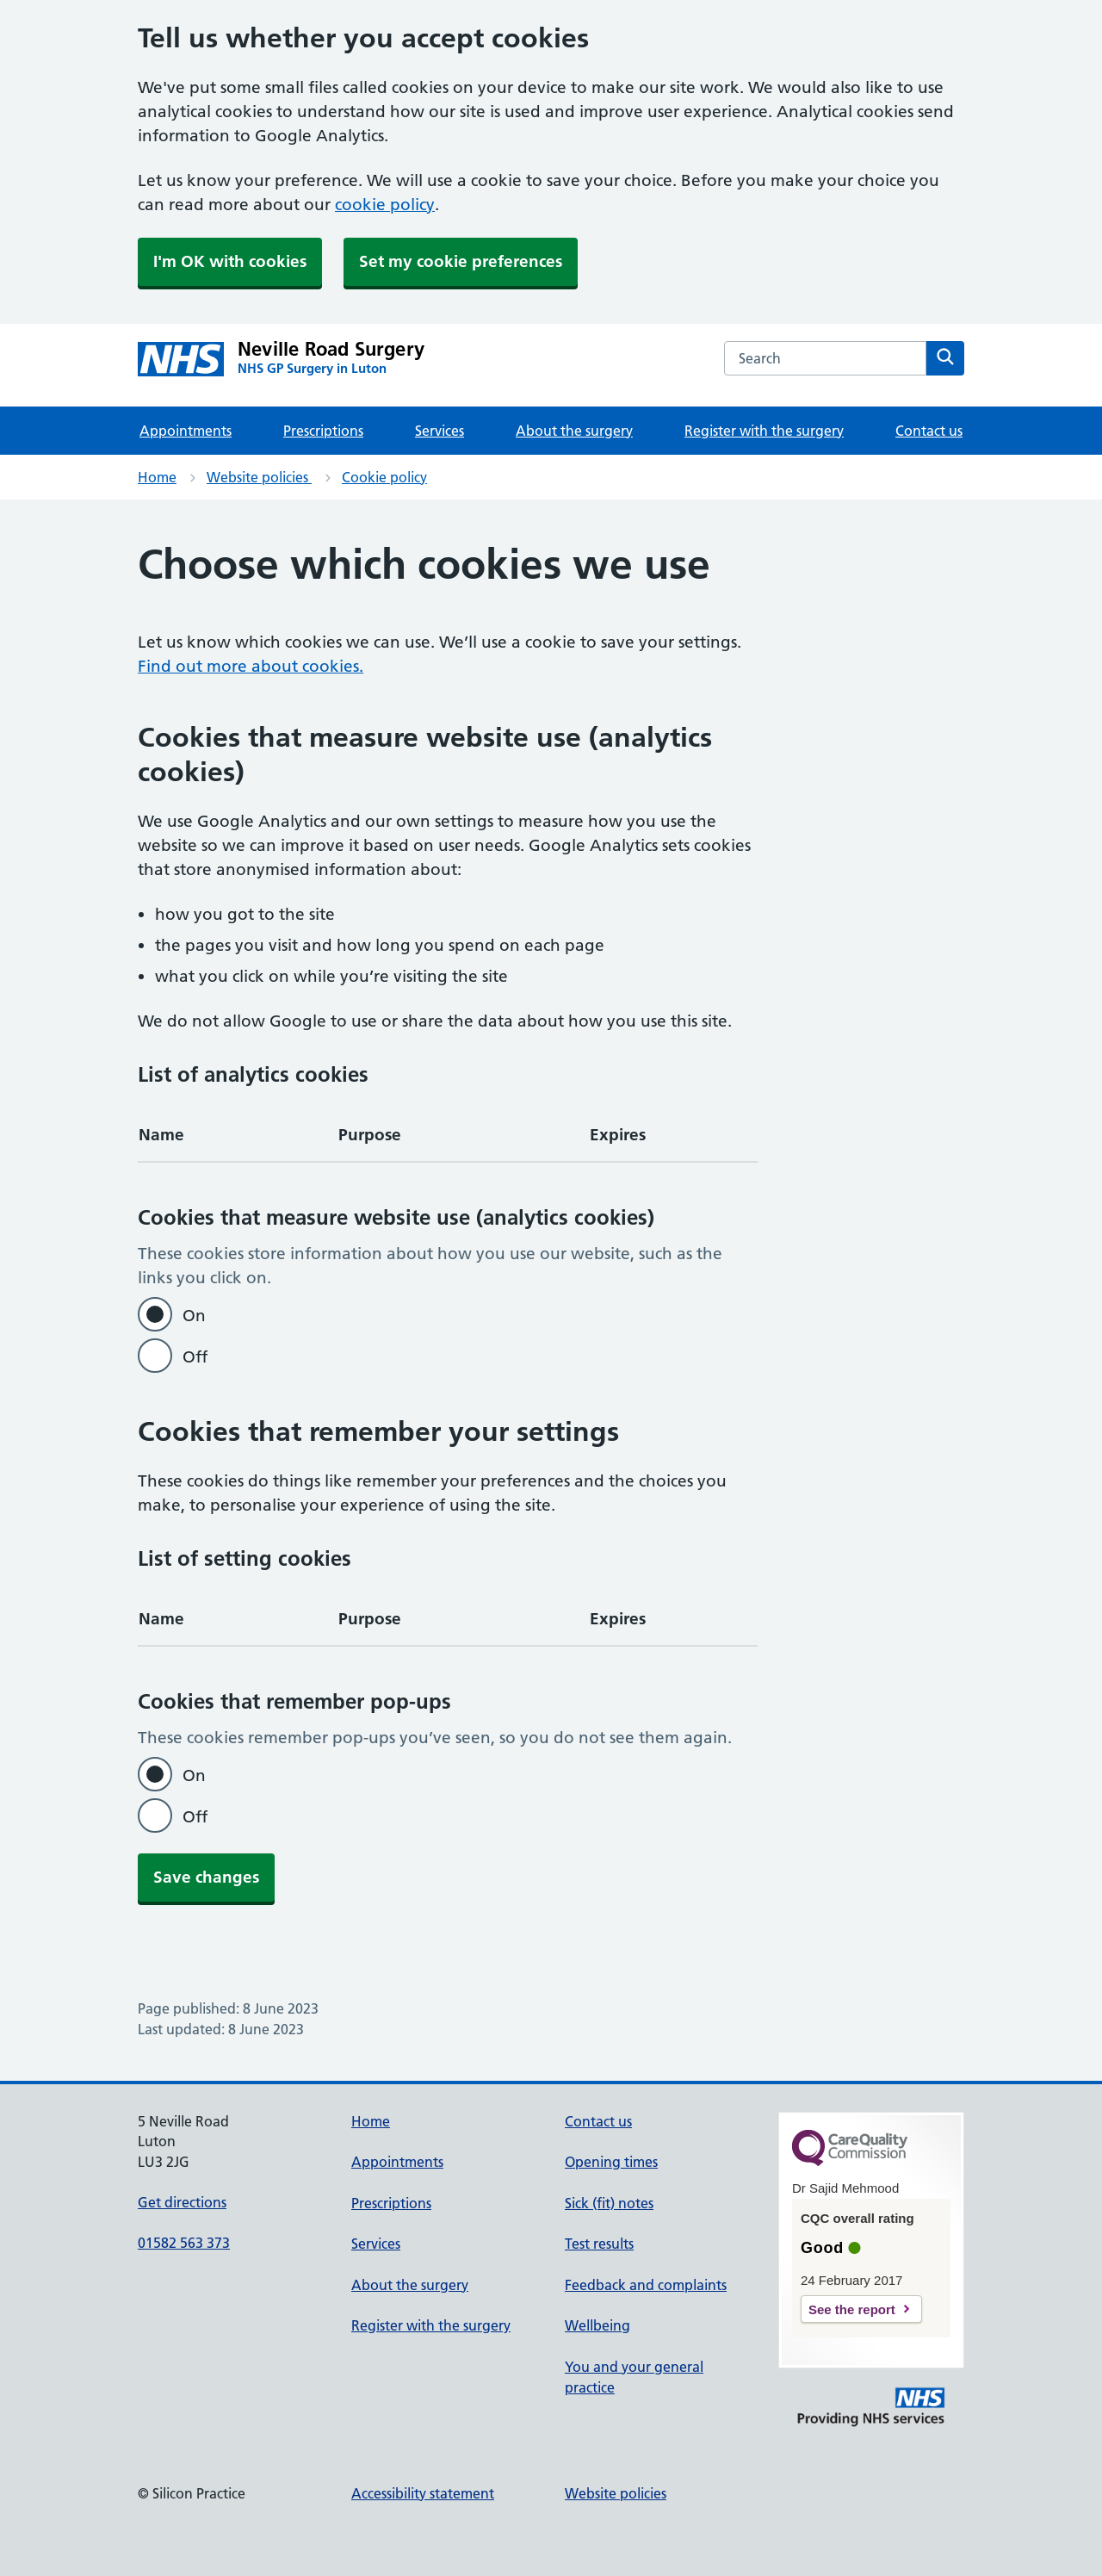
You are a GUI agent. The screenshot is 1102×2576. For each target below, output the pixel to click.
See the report (851, 2309)
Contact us (929, 430)
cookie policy (385, 204)
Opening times (611, 2161)
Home (157, 477)
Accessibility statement (422, 2493)
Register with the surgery (764, 430)
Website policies (259, 477)
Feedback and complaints (646, 2285)
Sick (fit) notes (609, 2203)
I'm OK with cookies (229, 261)
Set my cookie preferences (460, 261)
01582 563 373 (184, 2242)
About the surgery (574, 430)
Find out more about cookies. (250, 666)
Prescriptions (323, 430)
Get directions (182, 2202)
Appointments (185, 430)
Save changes (206, 1877)
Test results (599, 2243)
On (194, 1315)
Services (439, 430)
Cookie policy (384, 477)
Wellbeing (597, 2325)
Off (195, 1357)
